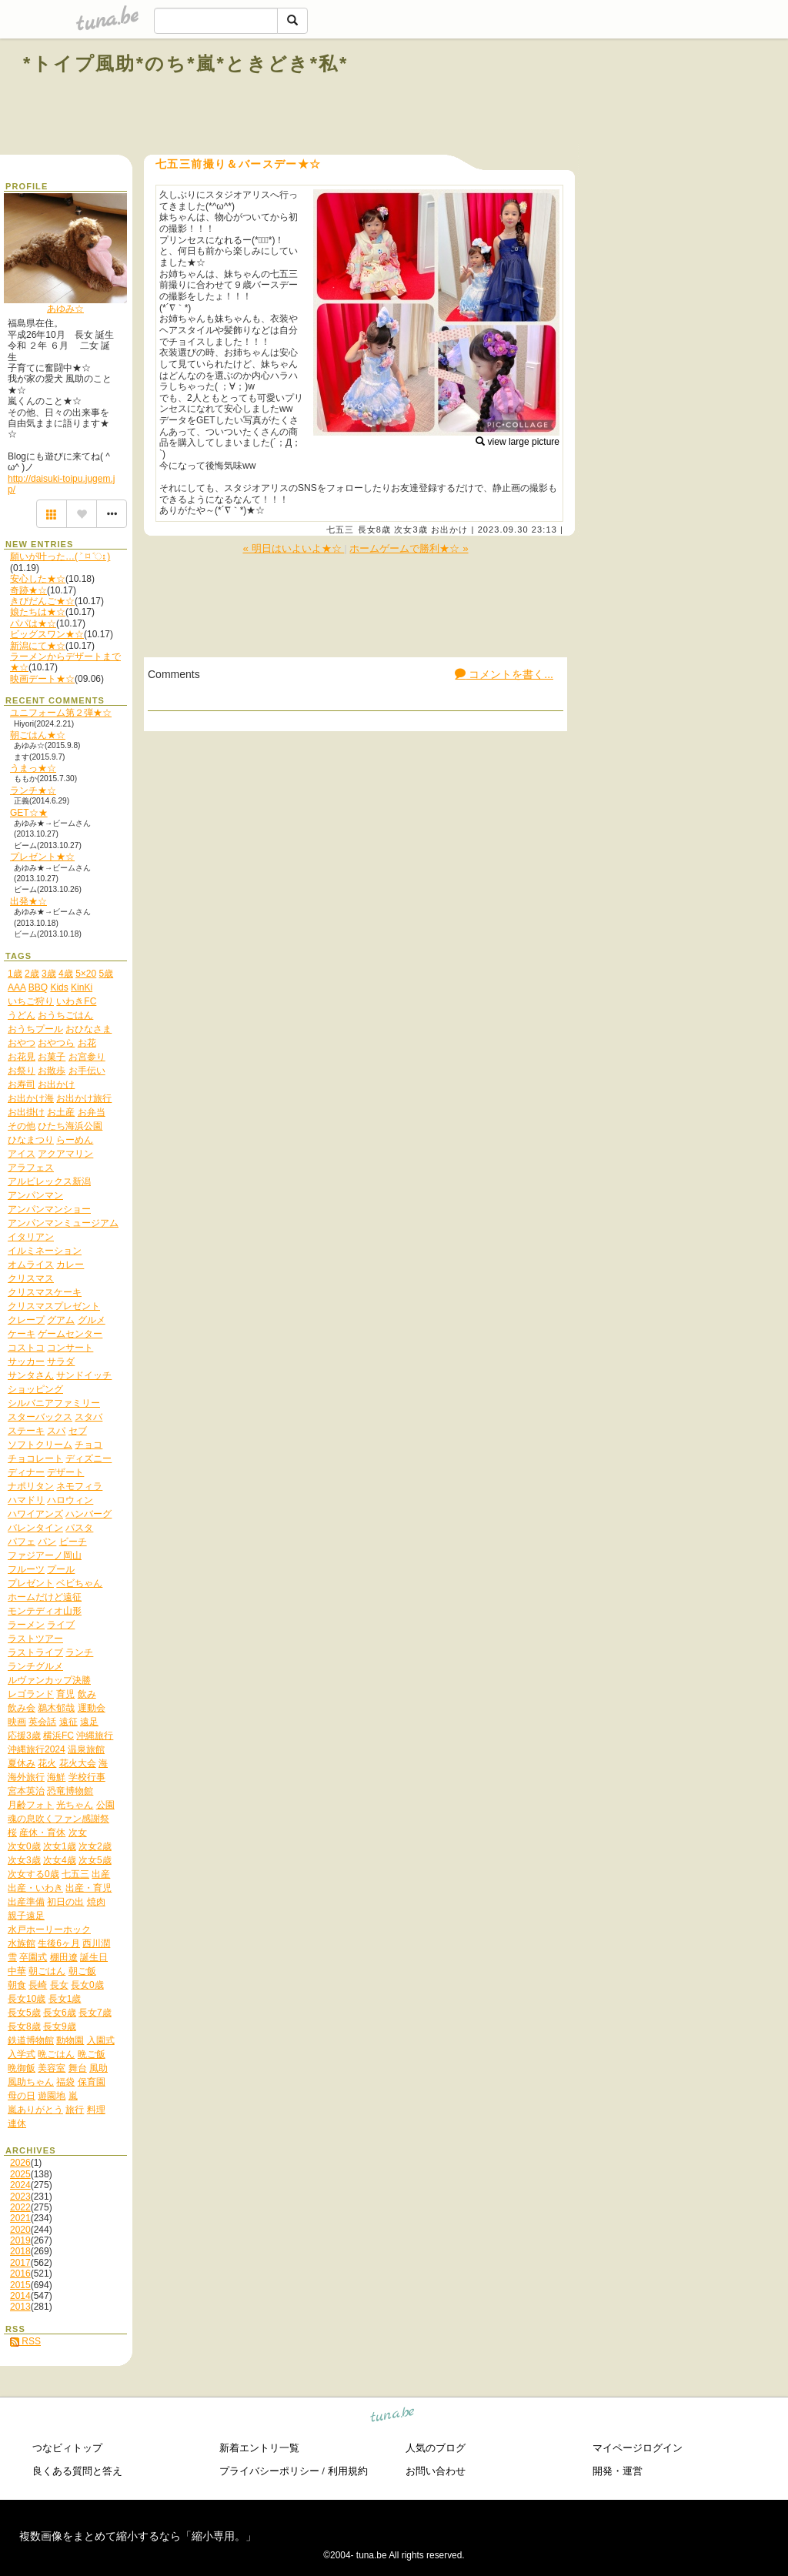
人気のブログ (436, 2448)
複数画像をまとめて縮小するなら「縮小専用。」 (137, 2536)
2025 (20, 2174)
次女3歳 (411, 529)
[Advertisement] (589, 98)
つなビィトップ (67, 2448)
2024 (20, 2185)
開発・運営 (618, 2471)
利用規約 (348, 2471)
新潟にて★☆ (37, 645)
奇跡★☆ (28, 590)
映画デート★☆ (42, 678)
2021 (20, 2218)
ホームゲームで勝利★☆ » (408, 548)
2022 (20, 2207)
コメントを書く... (504, 674)
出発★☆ (28, 901)
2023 (20, 2196)
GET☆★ (29, 812)
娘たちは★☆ (37, 611)
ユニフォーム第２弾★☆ (61, 712)
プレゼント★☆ (42, 856)
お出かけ (449, 529)
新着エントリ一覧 (259, 2448)
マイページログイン (638, 2448)
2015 (20, 2285)
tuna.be (392, 2417)
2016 (20, 2273)
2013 (20, 2306)
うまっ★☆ (33, 768)
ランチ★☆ (33, 790)
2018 (20, 2251)
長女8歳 (375, 529)
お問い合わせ (436, 2471)
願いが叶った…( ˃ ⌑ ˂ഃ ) (60, 556)
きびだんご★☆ (42, 601)
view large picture (517, 441)
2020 (20, 2229)
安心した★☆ (37, 578)
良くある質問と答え (77, 2471)
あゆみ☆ (65, 308)
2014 (20, 2295)
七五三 (340, 529)
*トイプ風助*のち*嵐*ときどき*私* (186, 63)
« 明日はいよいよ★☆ (293, 548)
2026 (20, 2162)
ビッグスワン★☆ (47, 634)
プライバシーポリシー (269, 2471)
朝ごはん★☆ (37, 735)
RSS (25, 2341)
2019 (20, 2240)
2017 (20, 2262)
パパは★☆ (33, 623)
